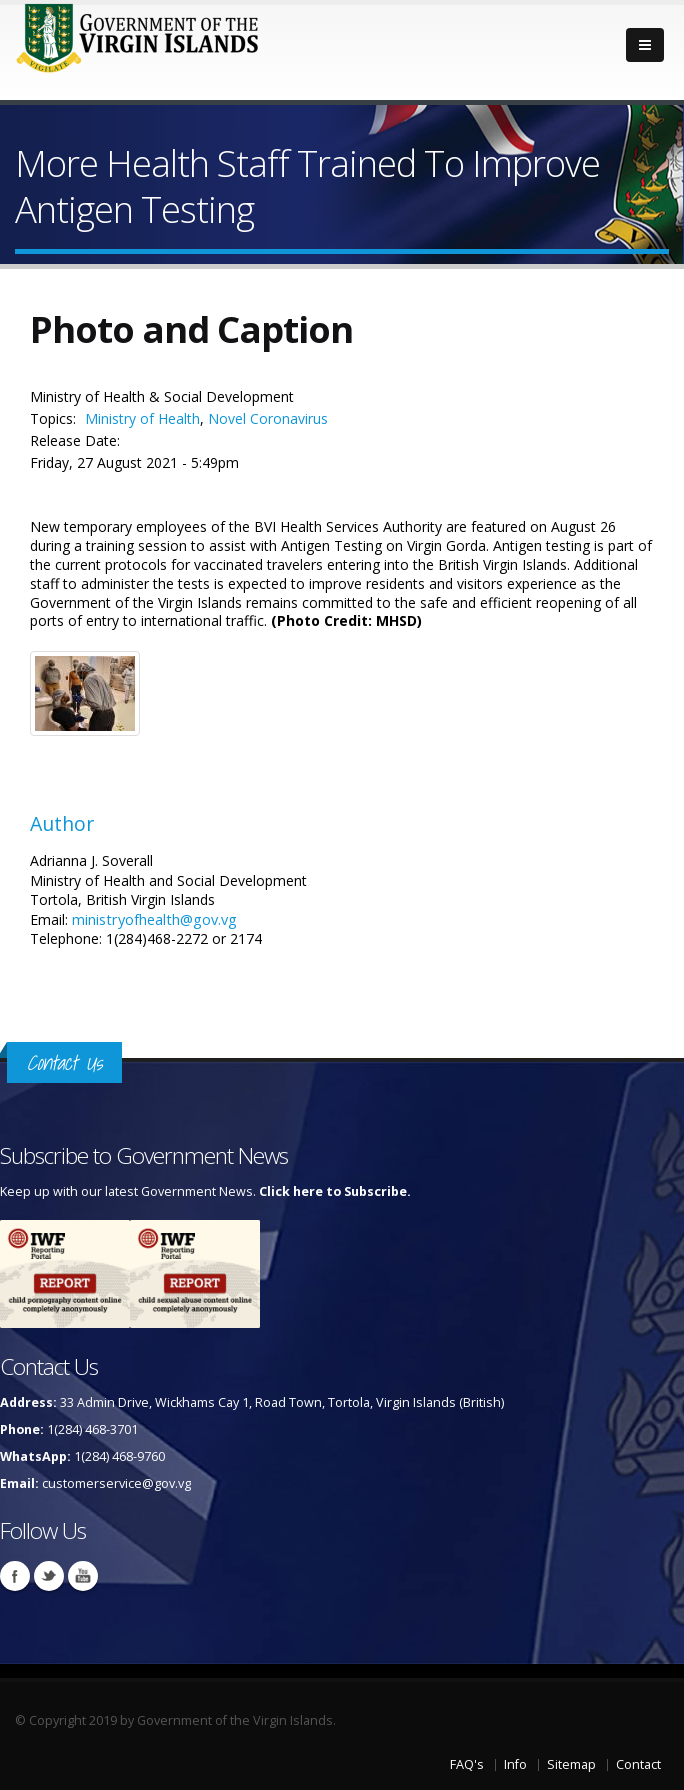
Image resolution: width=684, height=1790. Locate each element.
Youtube (83, 1576)
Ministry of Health (142, 418)
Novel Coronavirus (268, 418)
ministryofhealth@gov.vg (154, 919)
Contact (638, 1764)
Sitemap (571, 1764)
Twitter (49, 1576)
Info (515, 1764)
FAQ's (467, 1764)
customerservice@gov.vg (116, 1483)
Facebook (15, 1576)
